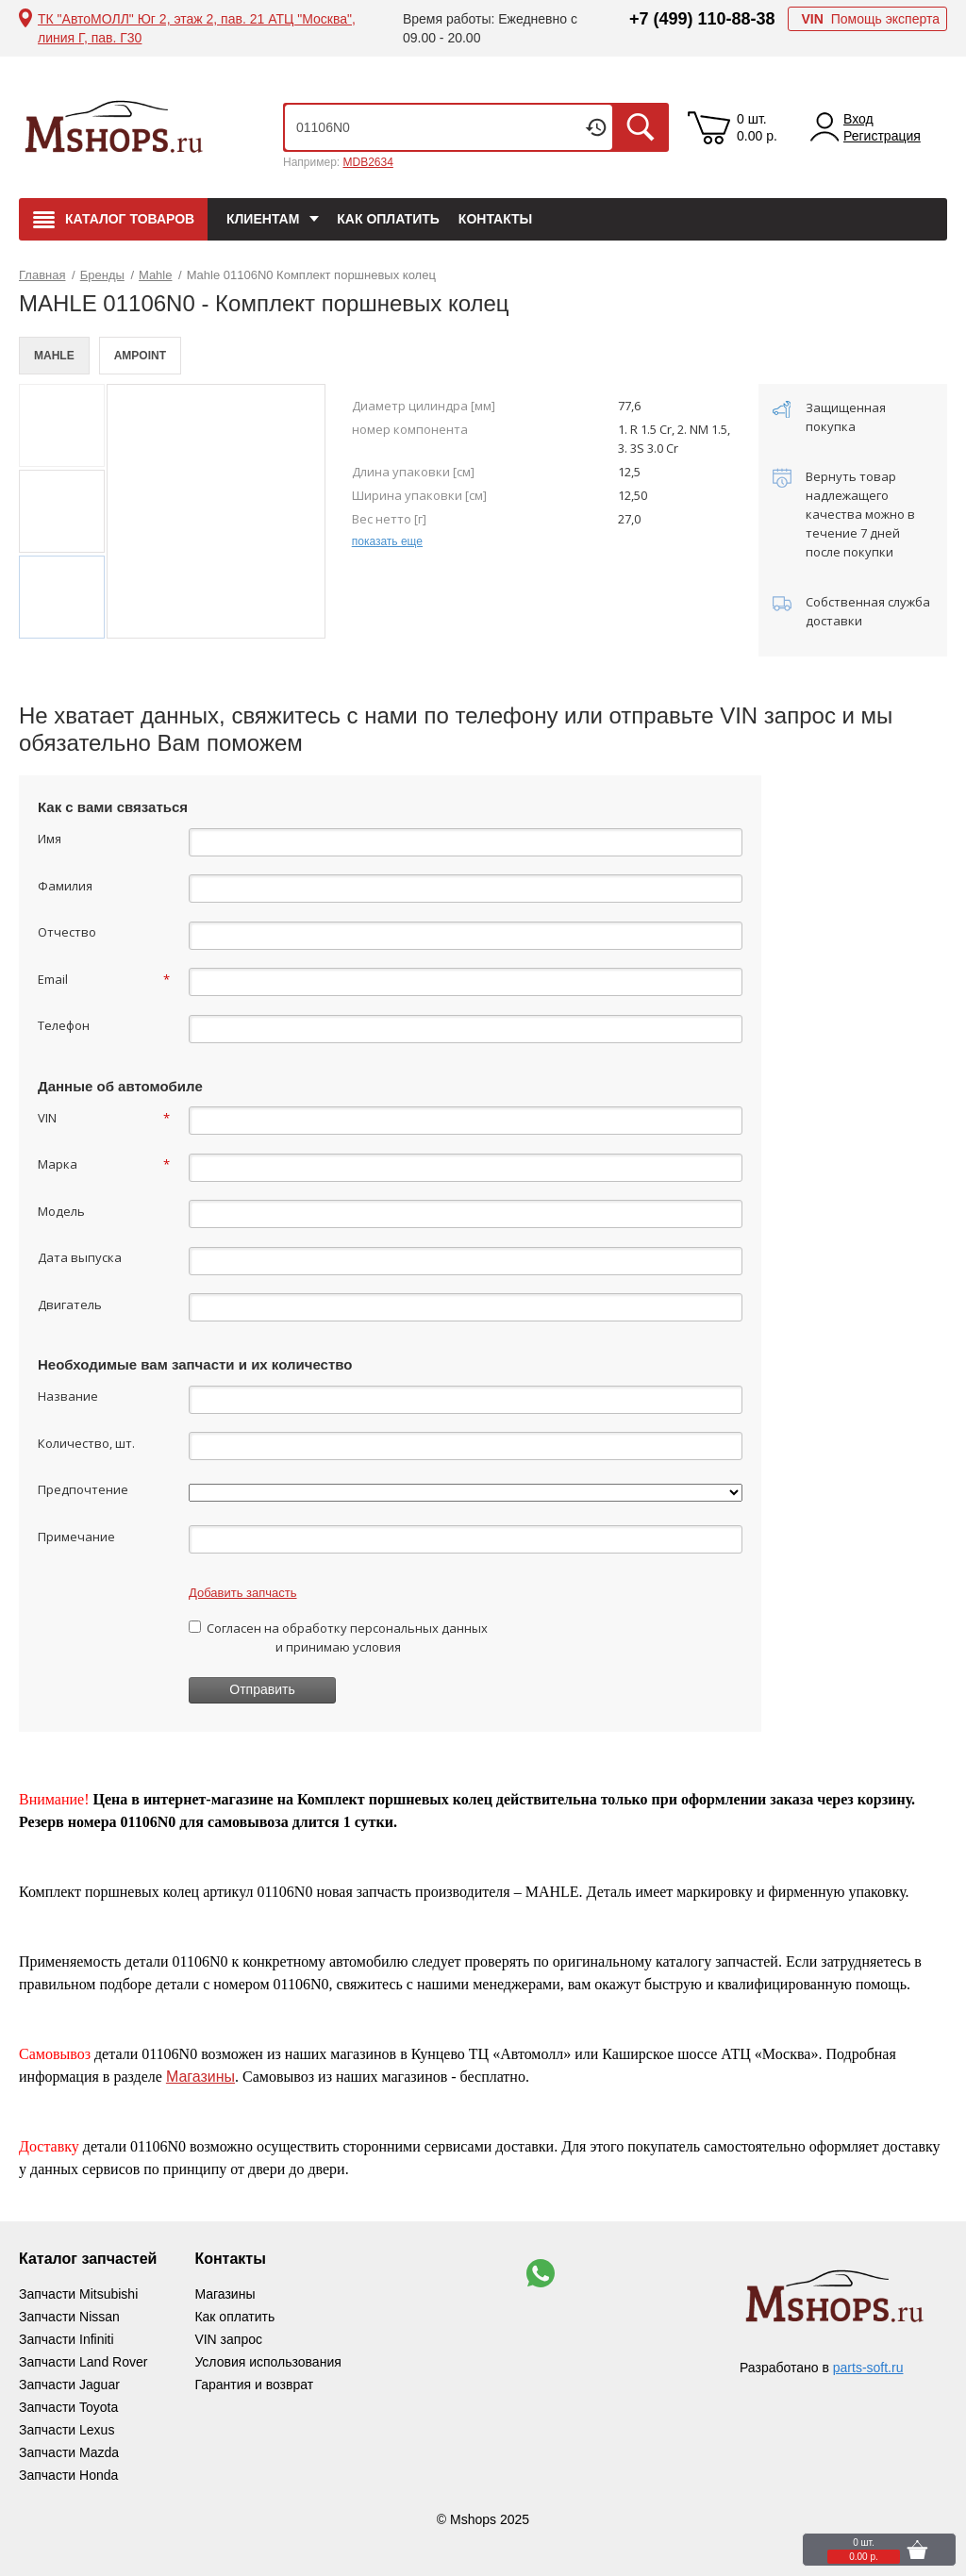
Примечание (76, 1536)
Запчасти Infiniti (66, 2339)
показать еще (387, 541)
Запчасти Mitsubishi (78, 2294)
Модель (61, 1211)
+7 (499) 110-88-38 (702, 18)
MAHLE (54, 355)
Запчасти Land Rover (83, 2361)
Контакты (495, 218)
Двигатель (70, 1304)
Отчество (67, 931)
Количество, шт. (86, 1443)
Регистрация (882, 135)
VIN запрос (228, 2339)
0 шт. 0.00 (757, 127)
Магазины (200, 2077)
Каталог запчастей (88, 2259)
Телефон (64, 1025)
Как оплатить (388, 218)
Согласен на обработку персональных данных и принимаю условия (338, 1637)
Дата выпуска (80, 1257)
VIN (104, 1118)
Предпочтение (83, 1489)
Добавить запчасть (243, 1593)
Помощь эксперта (870, 18)
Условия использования (267, 2361)
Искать (640, 127)
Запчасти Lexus (66, 2429)
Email (104, 979)
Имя (49, 838)
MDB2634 (367, 162)
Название (68, 1396)
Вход (858, 118)
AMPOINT (140, 355)
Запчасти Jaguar (69, 2384)
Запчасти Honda (68, 2475)
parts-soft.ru (868, 2367)
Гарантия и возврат (253, 2384)
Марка (104, 1164)
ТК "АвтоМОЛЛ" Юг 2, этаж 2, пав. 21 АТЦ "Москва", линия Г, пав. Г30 (197, 28)
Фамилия (65, 885)
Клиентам (262, 218)
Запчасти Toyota (68, 2407)
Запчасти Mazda (69, 2452)
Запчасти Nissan (69, 2316)
